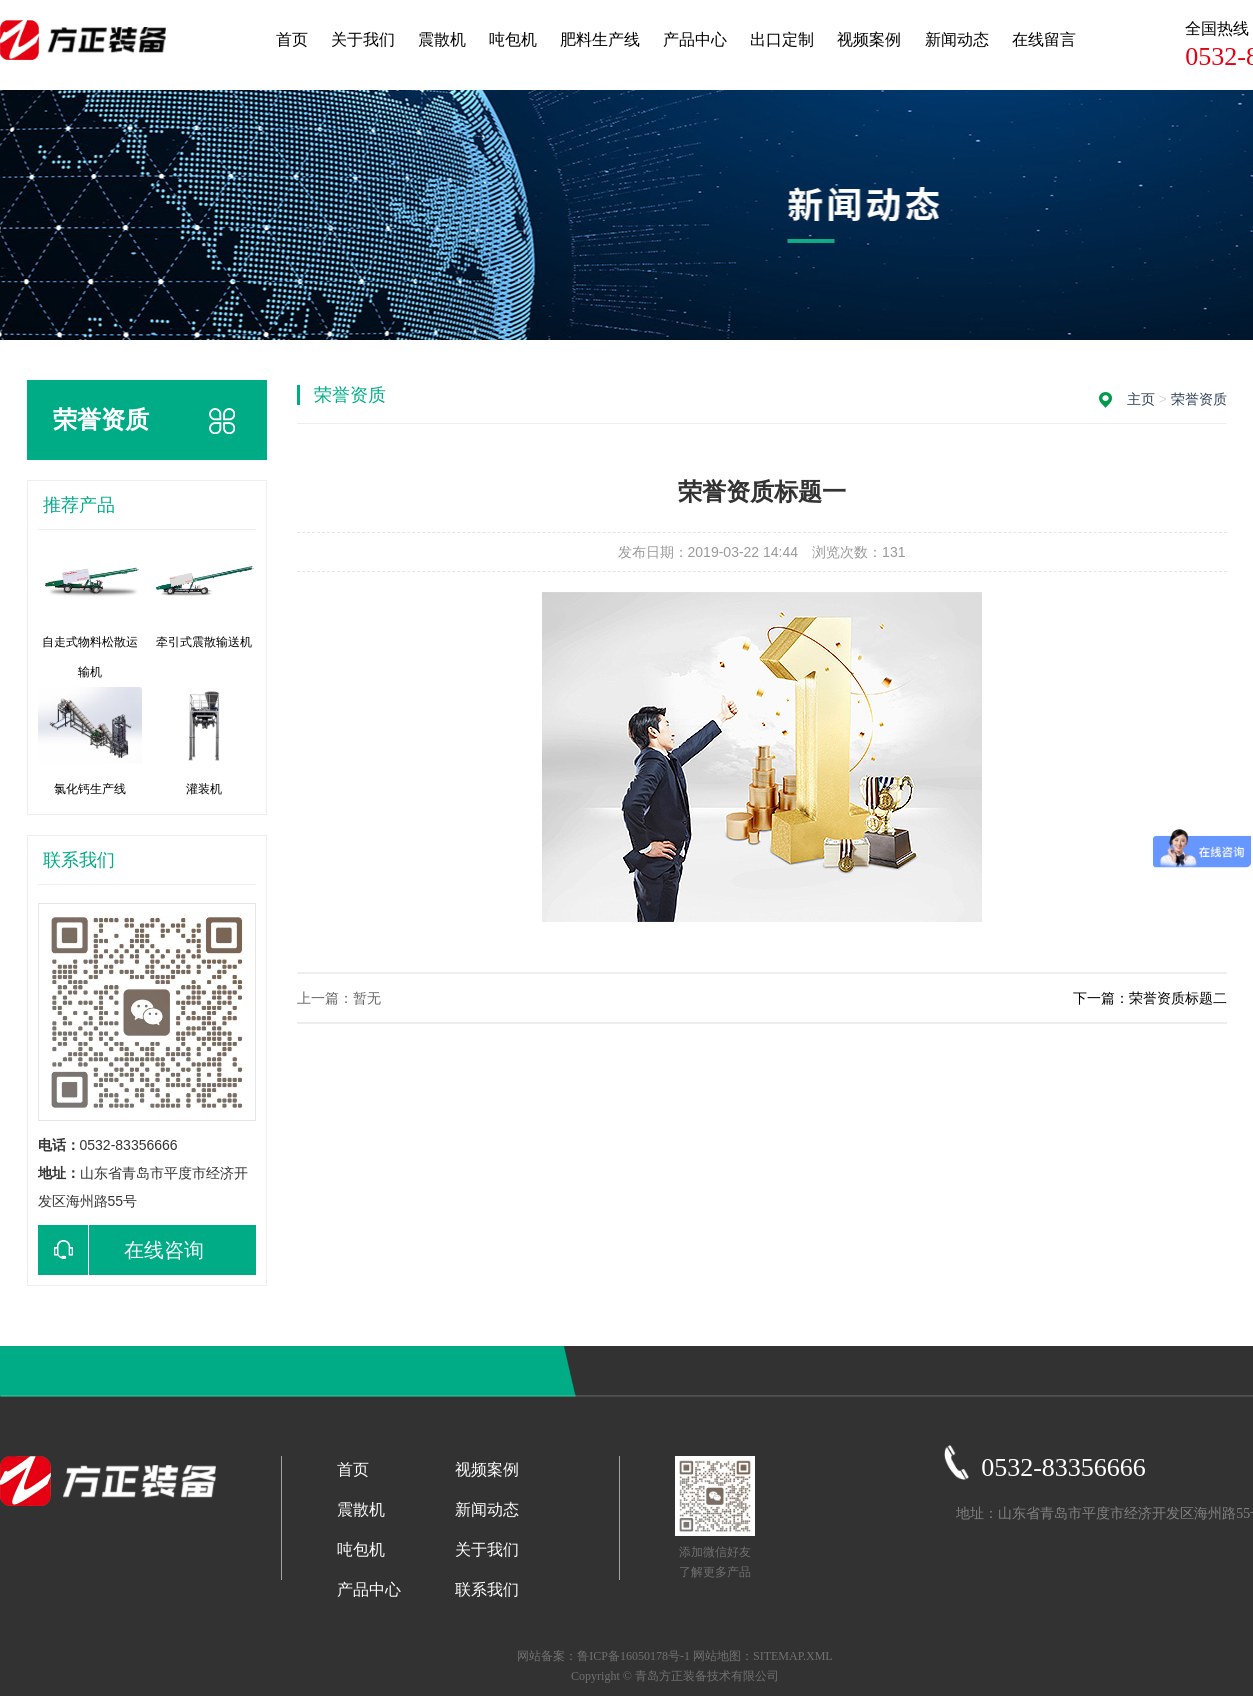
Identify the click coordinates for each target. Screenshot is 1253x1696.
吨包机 (513, 39)
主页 (1141, 399)
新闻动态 (957, 39)
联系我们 (487, 1589)
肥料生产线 (600, 39)
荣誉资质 (1199, 399)
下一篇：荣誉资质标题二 (1150, 998)
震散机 (442, 39)
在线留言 (1044, 39)
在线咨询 (121, 1250)
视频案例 (869, 39)
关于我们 (363, 39)
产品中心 (695, 39)
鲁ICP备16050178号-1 (633, 1656)
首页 (292, 39)
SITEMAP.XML (793, 1656)
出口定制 (782, 39)
